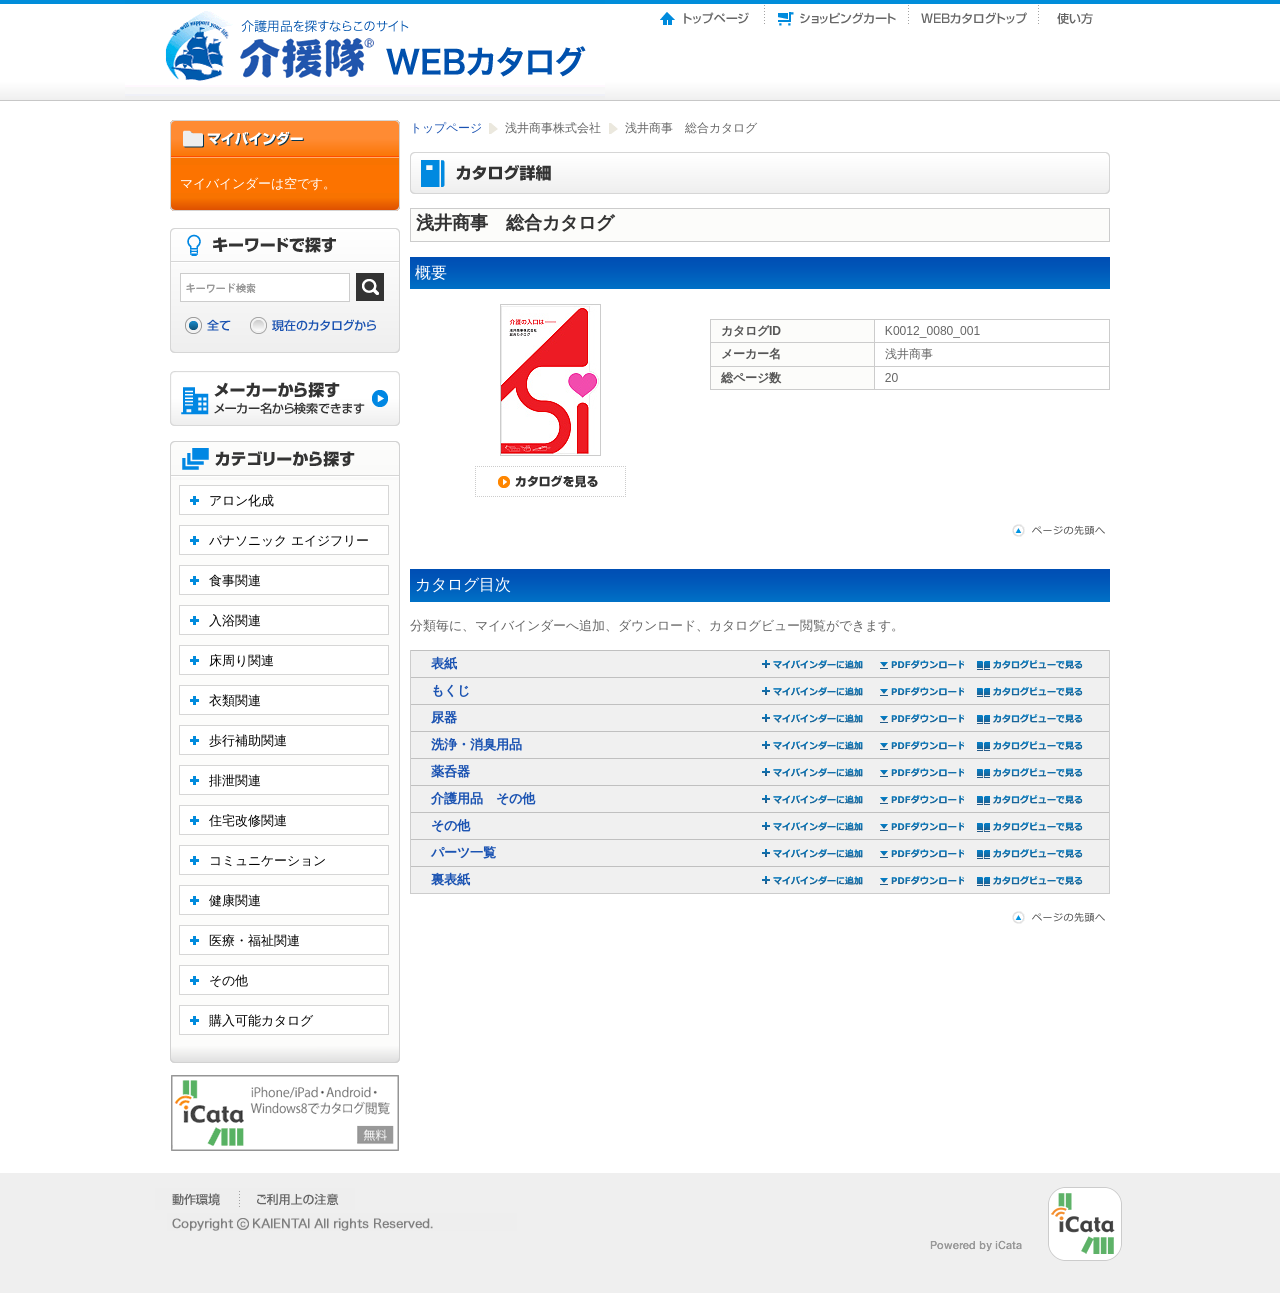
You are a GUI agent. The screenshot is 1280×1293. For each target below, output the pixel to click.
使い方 (1077, 13)
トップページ (706, 13)
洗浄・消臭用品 (476, 744)
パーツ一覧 (463, 852)
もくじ (450, 690)
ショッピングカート (837, 13)
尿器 (444, 717)
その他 (450, 825)
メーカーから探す (285, 400)
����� (197, 1199)
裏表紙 (450, 879)
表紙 (444, 663)
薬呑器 (450, 771)
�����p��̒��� (297, 1199)
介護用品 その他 (483, 798)
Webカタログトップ (974, 13)
